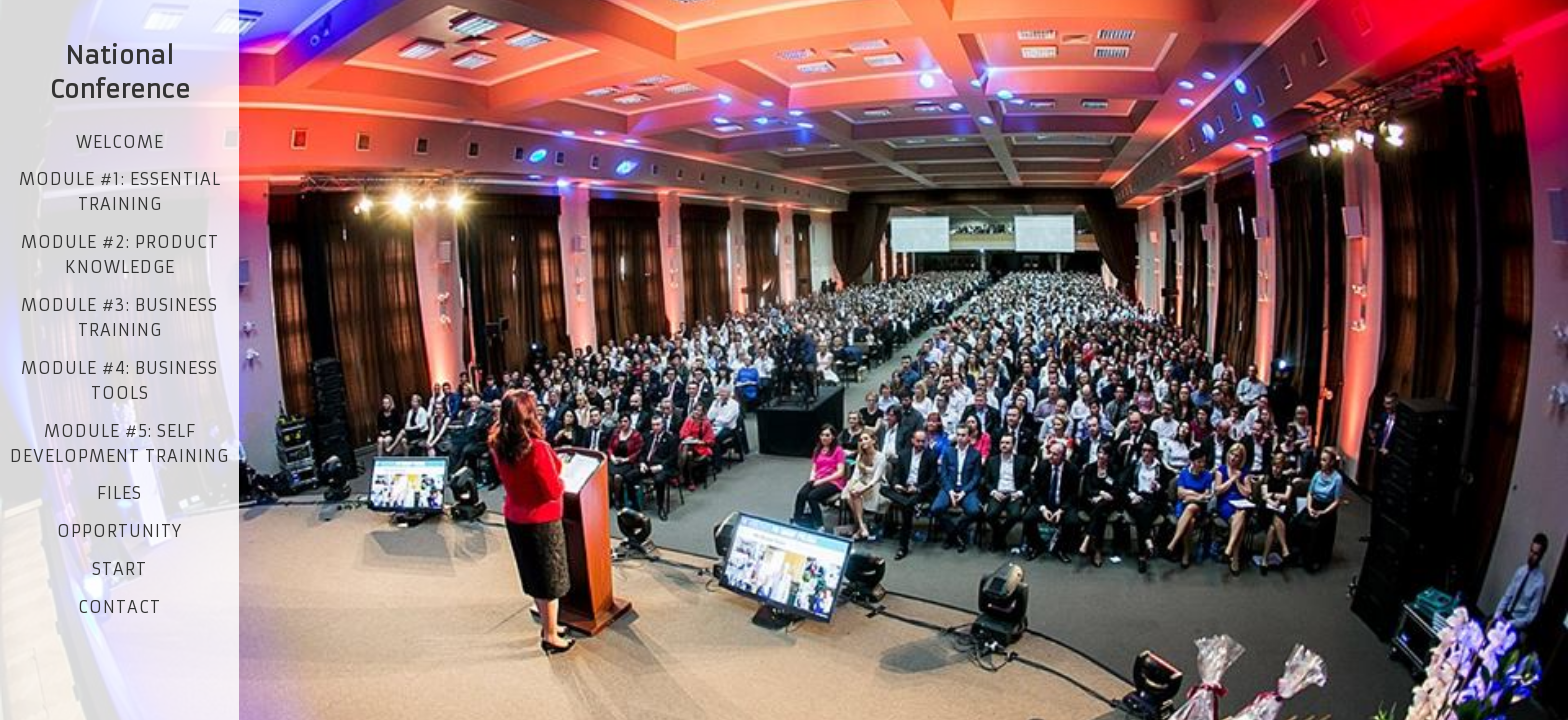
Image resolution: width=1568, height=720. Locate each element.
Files (119, 493)
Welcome (120, 142)
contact (119, 607)
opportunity (119, 531)
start (119, 569)
